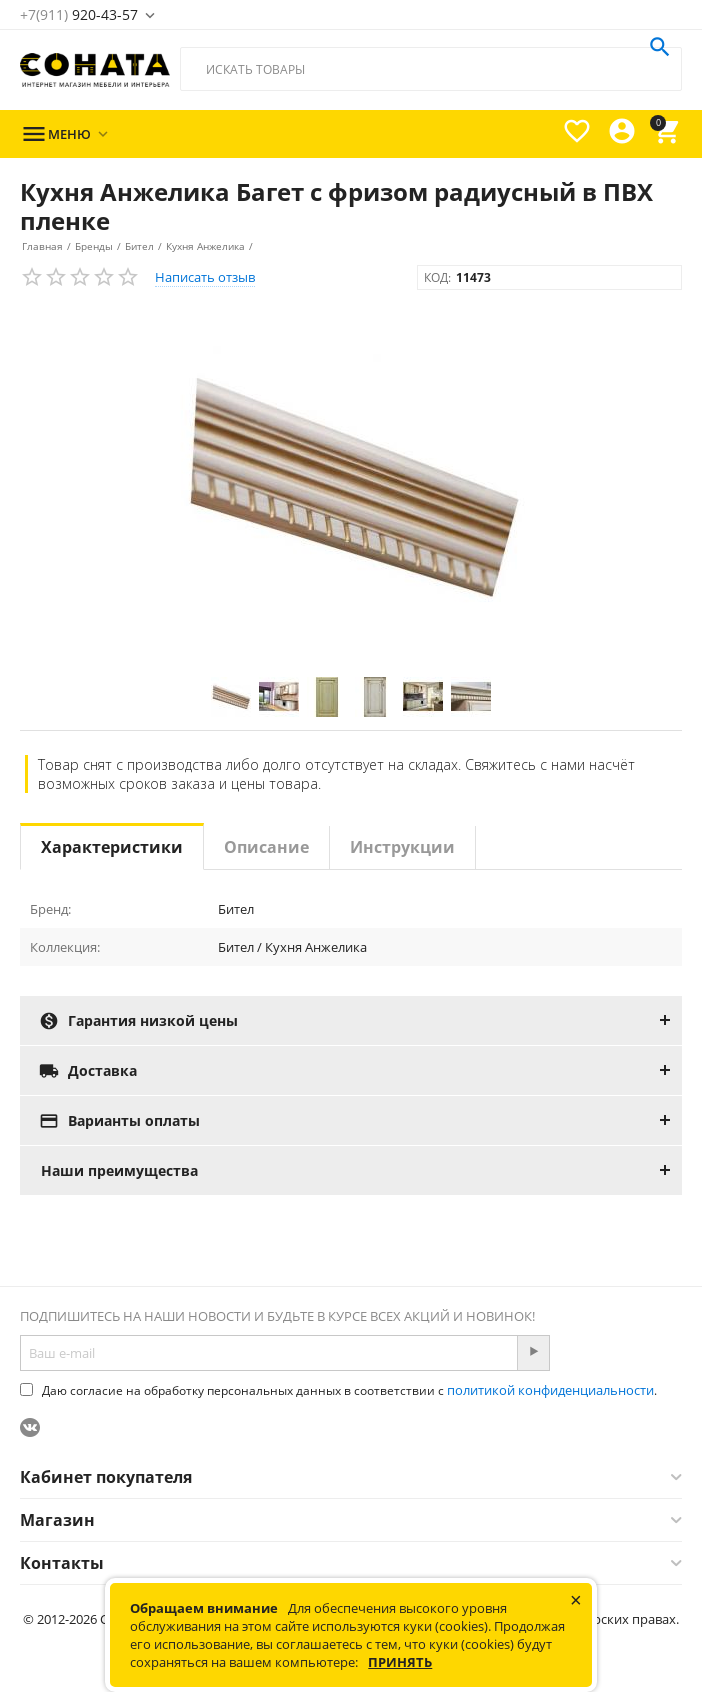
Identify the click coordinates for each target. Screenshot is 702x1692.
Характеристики (112, 847)
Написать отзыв (205, 277)
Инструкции (402, 847)
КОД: (437, 277)
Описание (266, 847)
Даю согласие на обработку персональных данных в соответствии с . (338, 1390)
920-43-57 (79, 14)
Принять (400, 1662)
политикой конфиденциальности (550, 1390)
